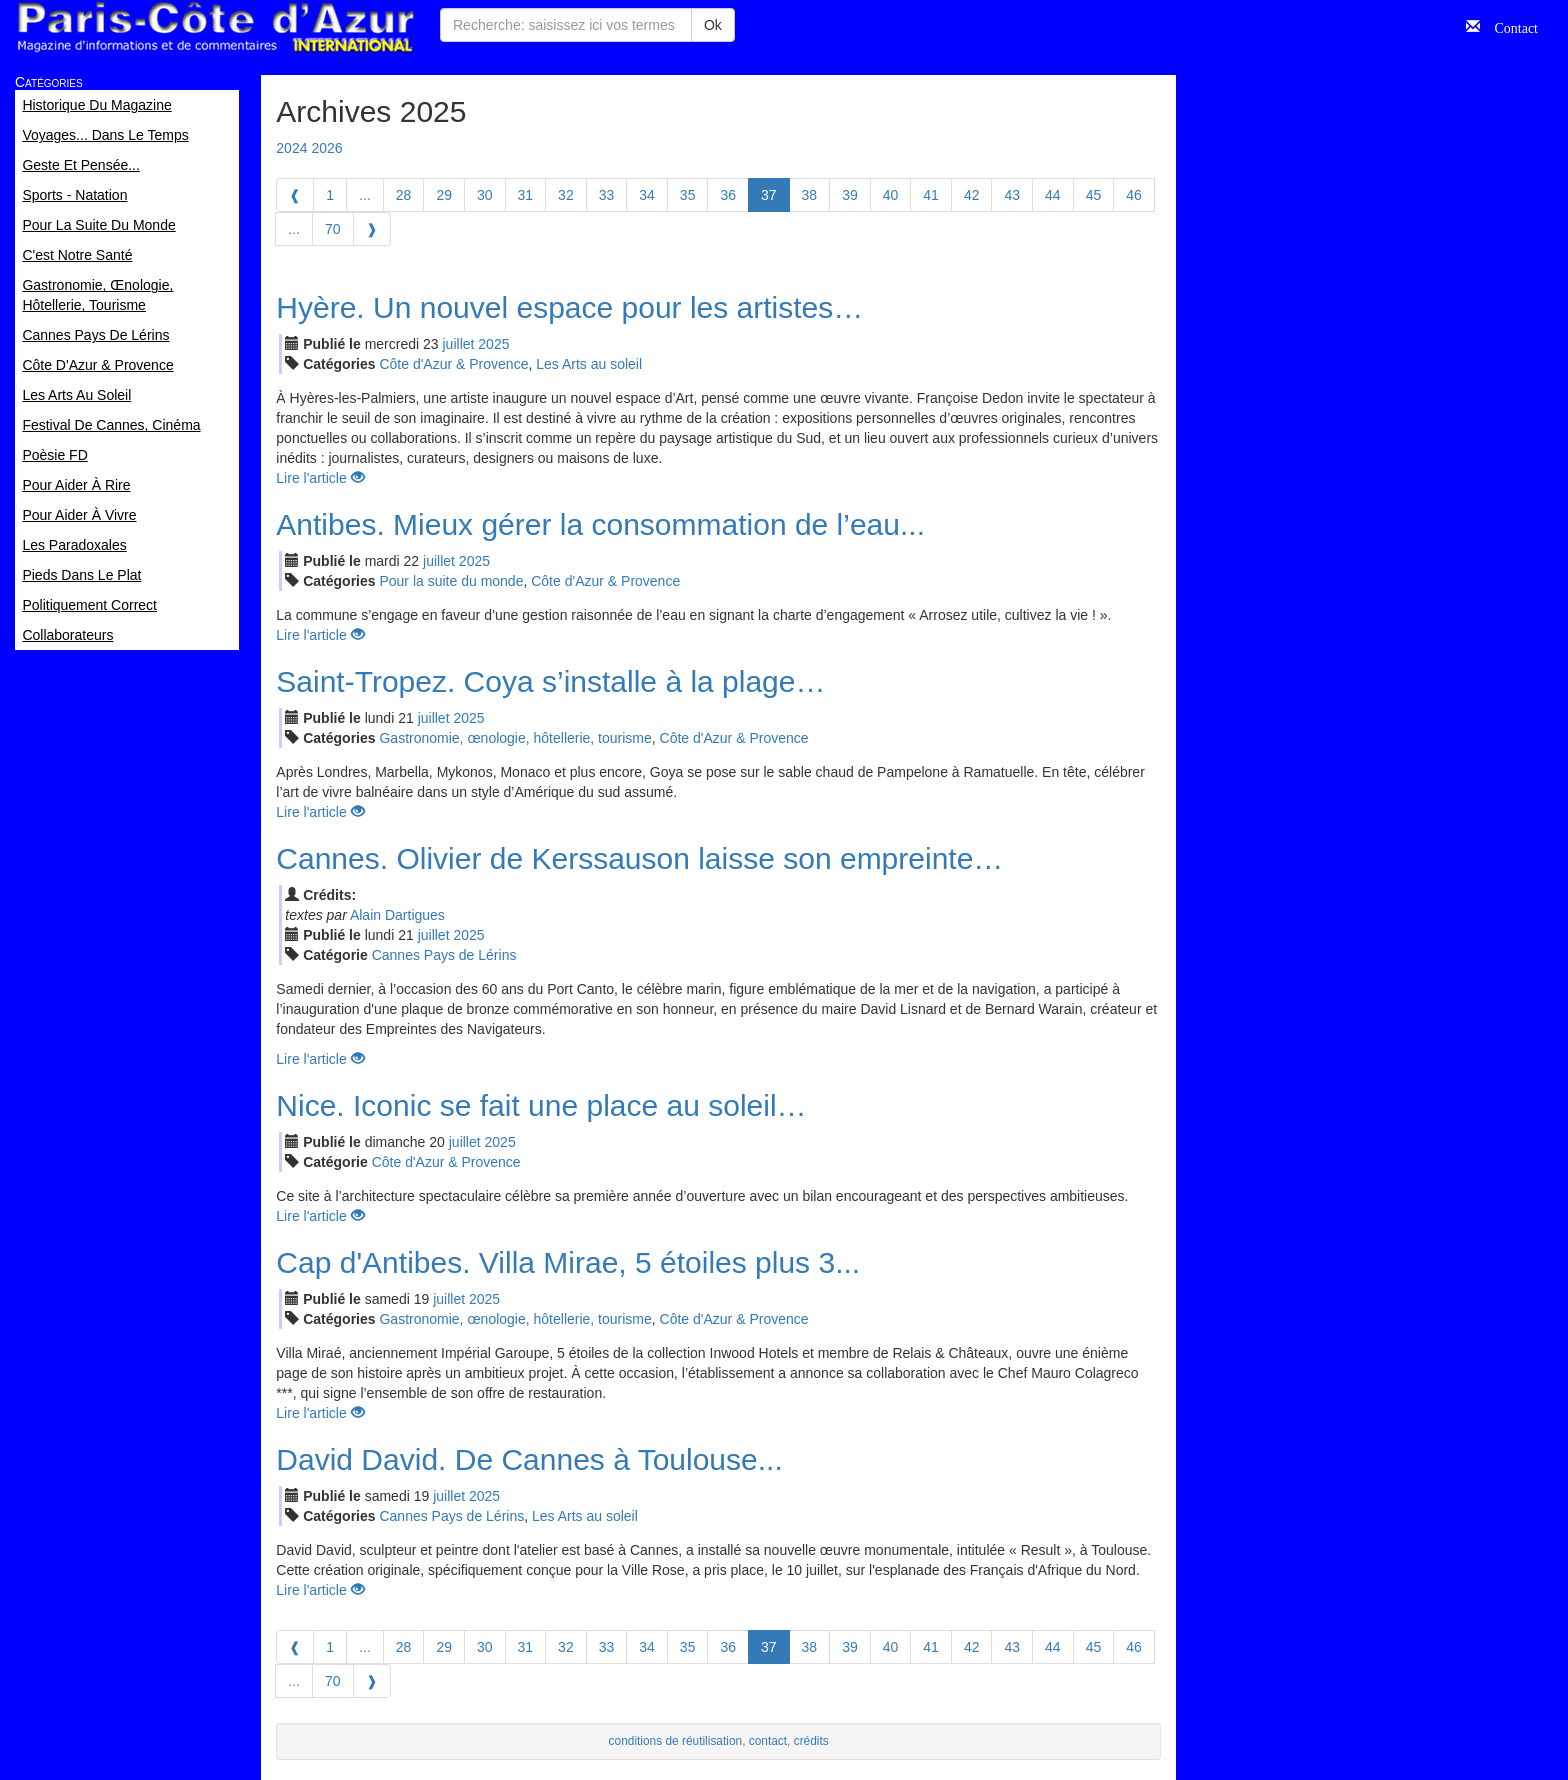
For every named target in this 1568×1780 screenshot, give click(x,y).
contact (768, 1741)
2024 (291, 148)
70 (333, 229)
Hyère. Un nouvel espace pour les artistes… (569, 307)
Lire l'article (320, 478)
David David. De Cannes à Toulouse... (529, 1459)
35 (688, 195)
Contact (1509, 26)
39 (850, 195)
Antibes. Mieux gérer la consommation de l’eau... (600, 524)
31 (526, 195)
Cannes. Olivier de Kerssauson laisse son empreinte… (639, 858)
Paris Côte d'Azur (215, 27)
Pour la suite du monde (451, 581)
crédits (811, 1741)
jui (459, 344)
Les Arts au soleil (589, 364)
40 (891, 195)
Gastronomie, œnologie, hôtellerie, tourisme (515, 738)
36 (728, 195)
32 (566, 195)
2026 (326, 148)
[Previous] (295, 195)
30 (485, 195)
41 (931, 195)
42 (972, 195)
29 (444, 195)
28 (404, 195)
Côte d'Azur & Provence (453, 364)
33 (607, 195)
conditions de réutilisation (676, 1741)
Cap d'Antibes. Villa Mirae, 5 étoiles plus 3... (568, 1262)
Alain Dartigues (397, 915)
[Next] (372, 229)
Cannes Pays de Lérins (444, 955)
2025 (493, 344)
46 (1134, 195)
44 (1053, 195)
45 (1094, 195)
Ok (713, 25)
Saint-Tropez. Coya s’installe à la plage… (550, 681)
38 (810, 195)
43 (1012, 195)
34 (647, 195)
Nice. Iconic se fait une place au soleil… (541, 1105)
